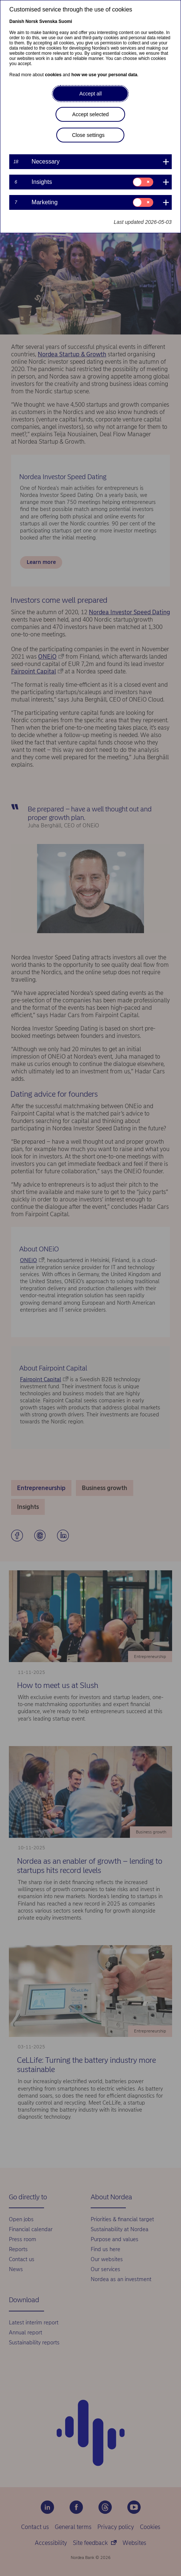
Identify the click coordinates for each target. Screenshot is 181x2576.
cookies (53, 74)
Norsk (32, 21)
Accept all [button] (90, 94)
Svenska (48, 21)
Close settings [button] (88, 135)
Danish (16, 21)
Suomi (65, 21)
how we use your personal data (104, 74)
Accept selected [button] (90, 114)
